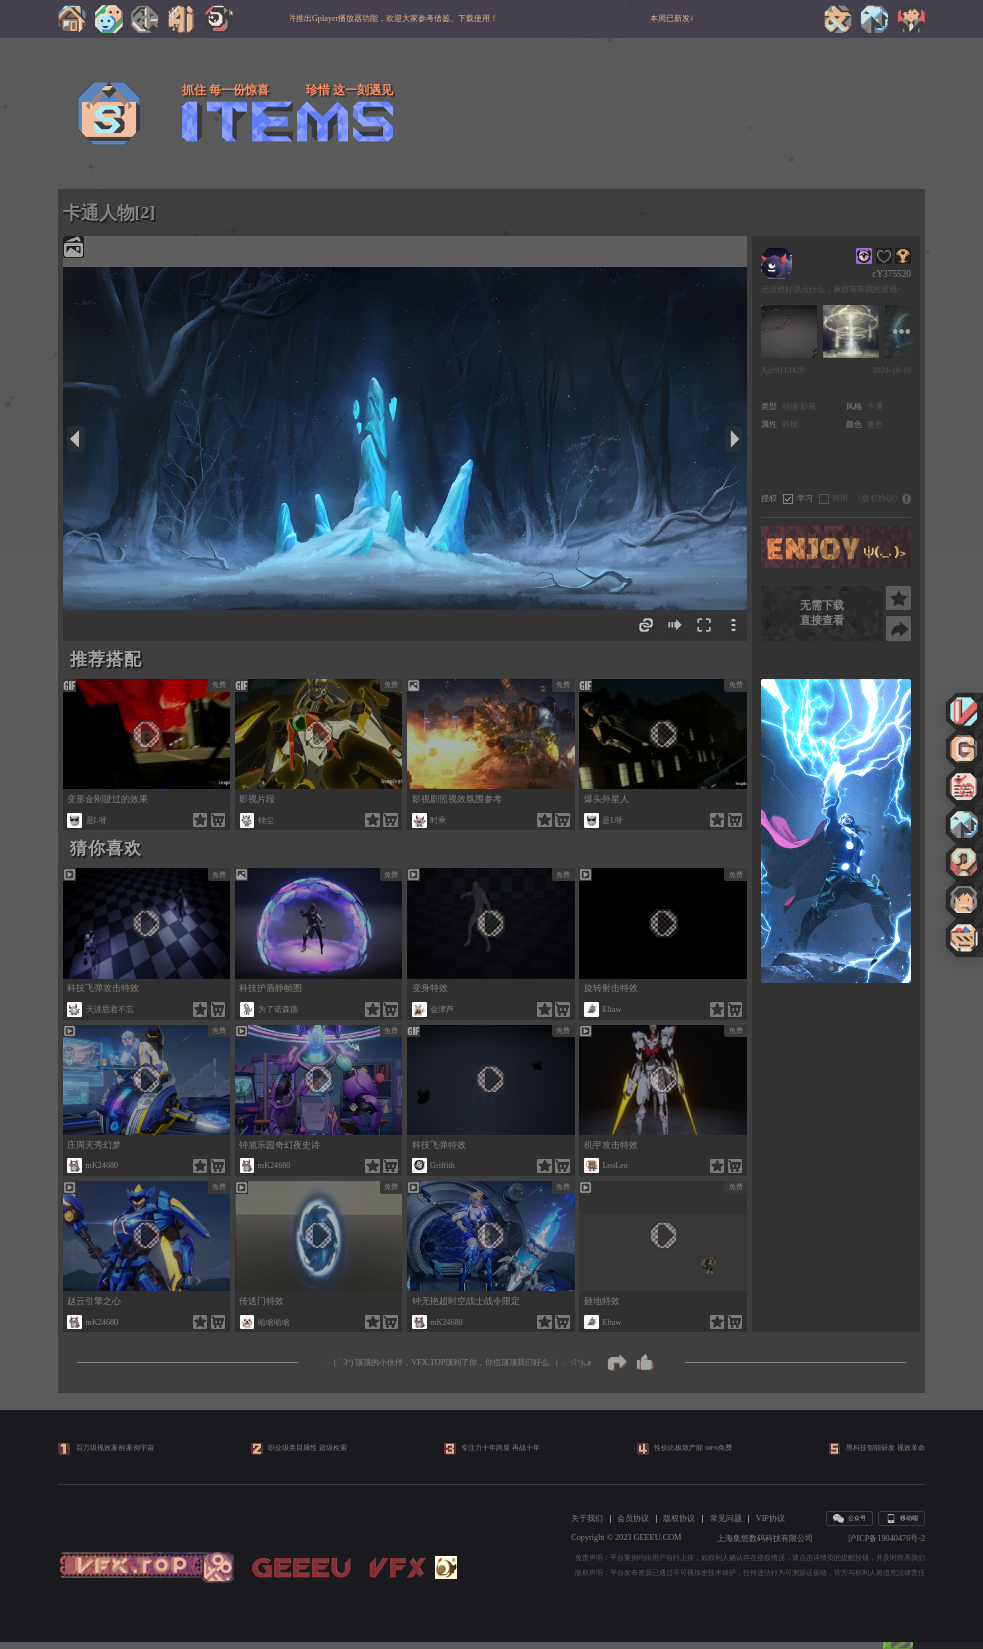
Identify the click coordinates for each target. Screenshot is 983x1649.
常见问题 (726, 1525)
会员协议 (633, 1525)
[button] (831, 968)
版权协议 (679, 1525)
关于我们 (587, 1525)
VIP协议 (770, 1525)
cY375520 (891, 274)
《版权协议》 (878, 498)
